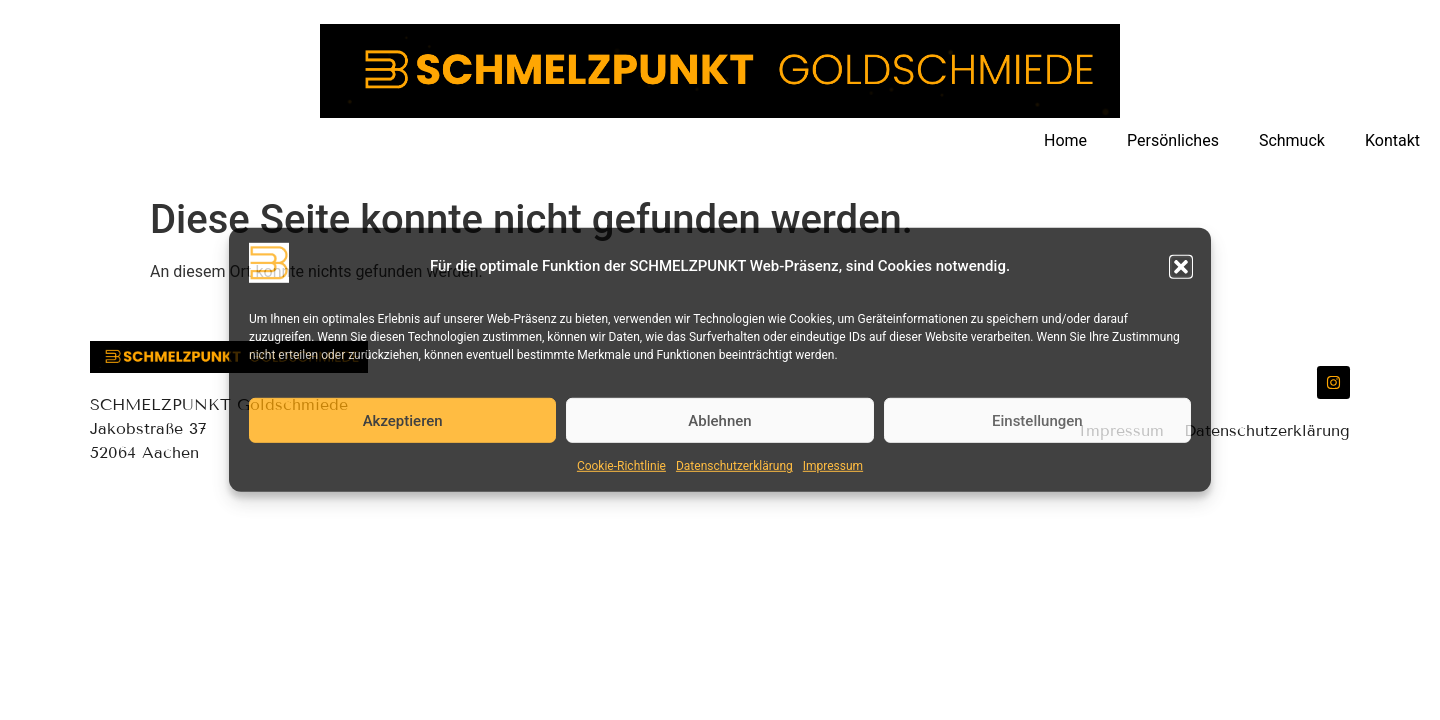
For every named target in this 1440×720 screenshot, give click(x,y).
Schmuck (1292, 140)
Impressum (833, 466)
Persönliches (1173, 140)
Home (1065, 140)
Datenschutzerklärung (734, 466)
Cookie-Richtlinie (621, 466)
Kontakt (1392, 140)
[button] (1181, 266)
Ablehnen (719, 421)
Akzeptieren (403, 421)
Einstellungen (1037, 421)
